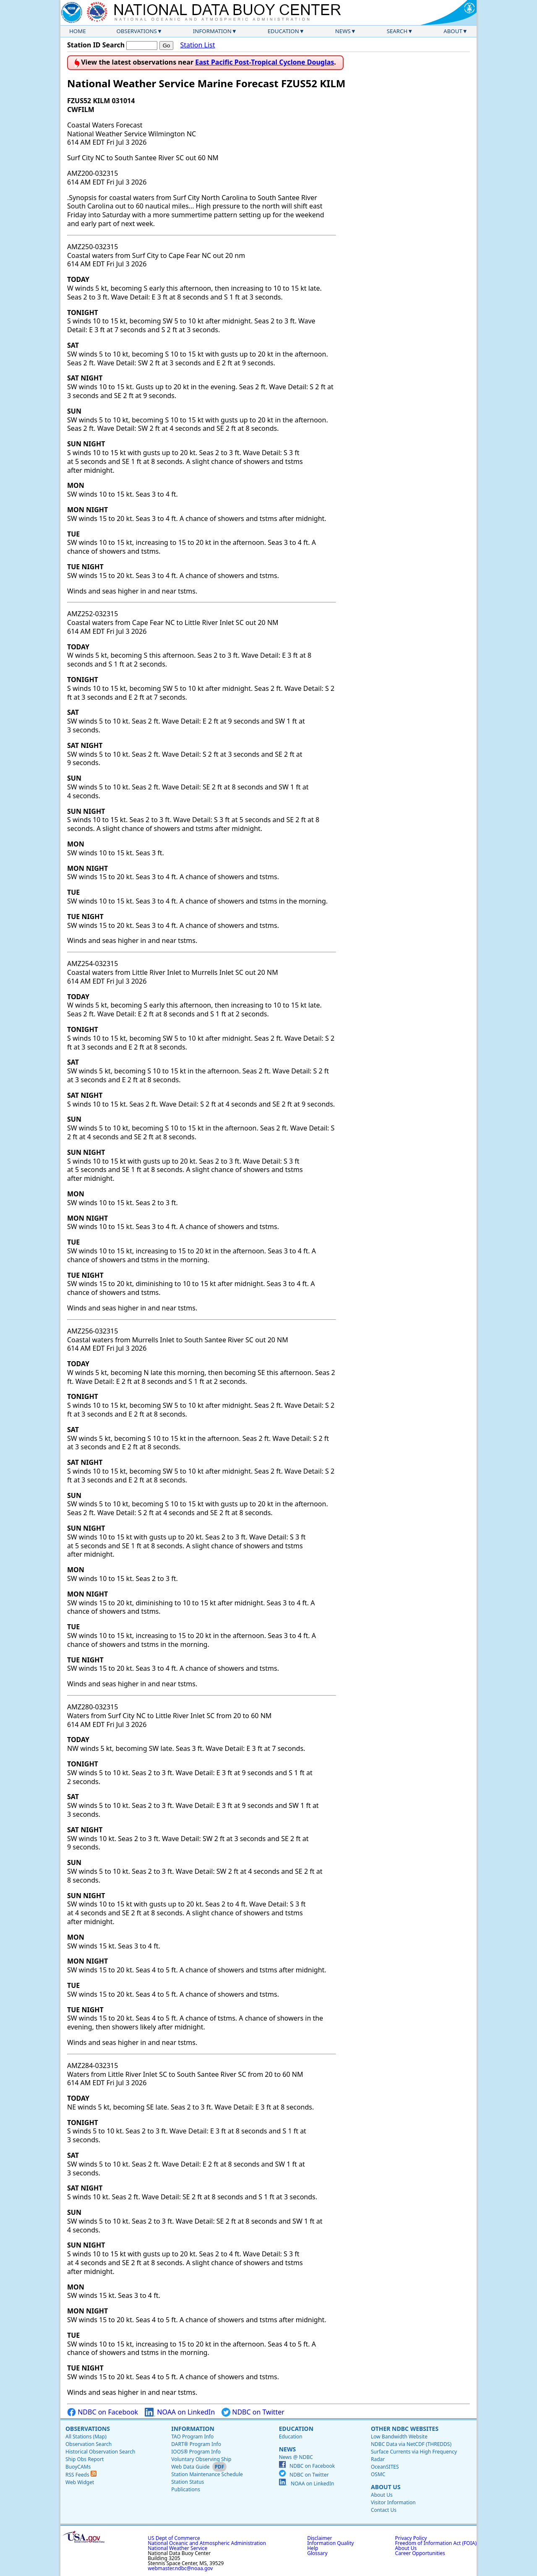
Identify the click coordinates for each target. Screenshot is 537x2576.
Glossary (317, 2553)
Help (312, 2548)
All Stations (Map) (86, 2436)
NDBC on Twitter (253, 2412)
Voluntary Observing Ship (201, 2459)
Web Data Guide (190, 2466)
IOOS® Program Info (196, 2451)
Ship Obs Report (84, 2459)
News (343, 31)
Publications (185, 2489)
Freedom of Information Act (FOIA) (436, 2543)
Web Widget (79, 2482)
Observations (136, 31)
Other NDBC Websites (404, 2429)
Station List (197, 45)
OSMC (378, 2474)
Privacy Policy (411, 2538)
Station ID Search (96, 44)
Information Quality (330, 2543)
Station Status (187, 2481)
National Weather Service (177, 2548)
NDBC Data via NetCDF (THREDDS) (411, 2444)
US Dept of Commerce (174, 2538)
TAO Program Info (192, 2436)
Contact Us (383, 2509)
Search (397, 31)
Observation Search (88, 2444)
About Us (386, 2487)
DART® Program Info (196, 2444)
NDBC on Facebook (102, 2412)
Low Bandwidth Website (399, 2436)
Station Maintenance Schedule (207, 2474)
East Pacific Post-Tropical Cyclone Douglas (264, 62)
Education (283, 31)
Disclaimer (319, 2538)
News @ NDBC (296, 2457)
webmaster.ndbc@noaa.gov (180, 2568)
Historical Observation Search (100, 2451)
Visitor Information (393, 2502)
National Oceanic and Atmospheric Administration (207, 2543)
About (452, 31)
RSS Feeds (80, 2474)
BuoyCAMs (78, 2466)
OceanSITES (385, 2466)
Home (77, 31)
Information (212, 31)
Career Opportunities (420, 2553)
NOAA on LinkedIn (180, 2412)
